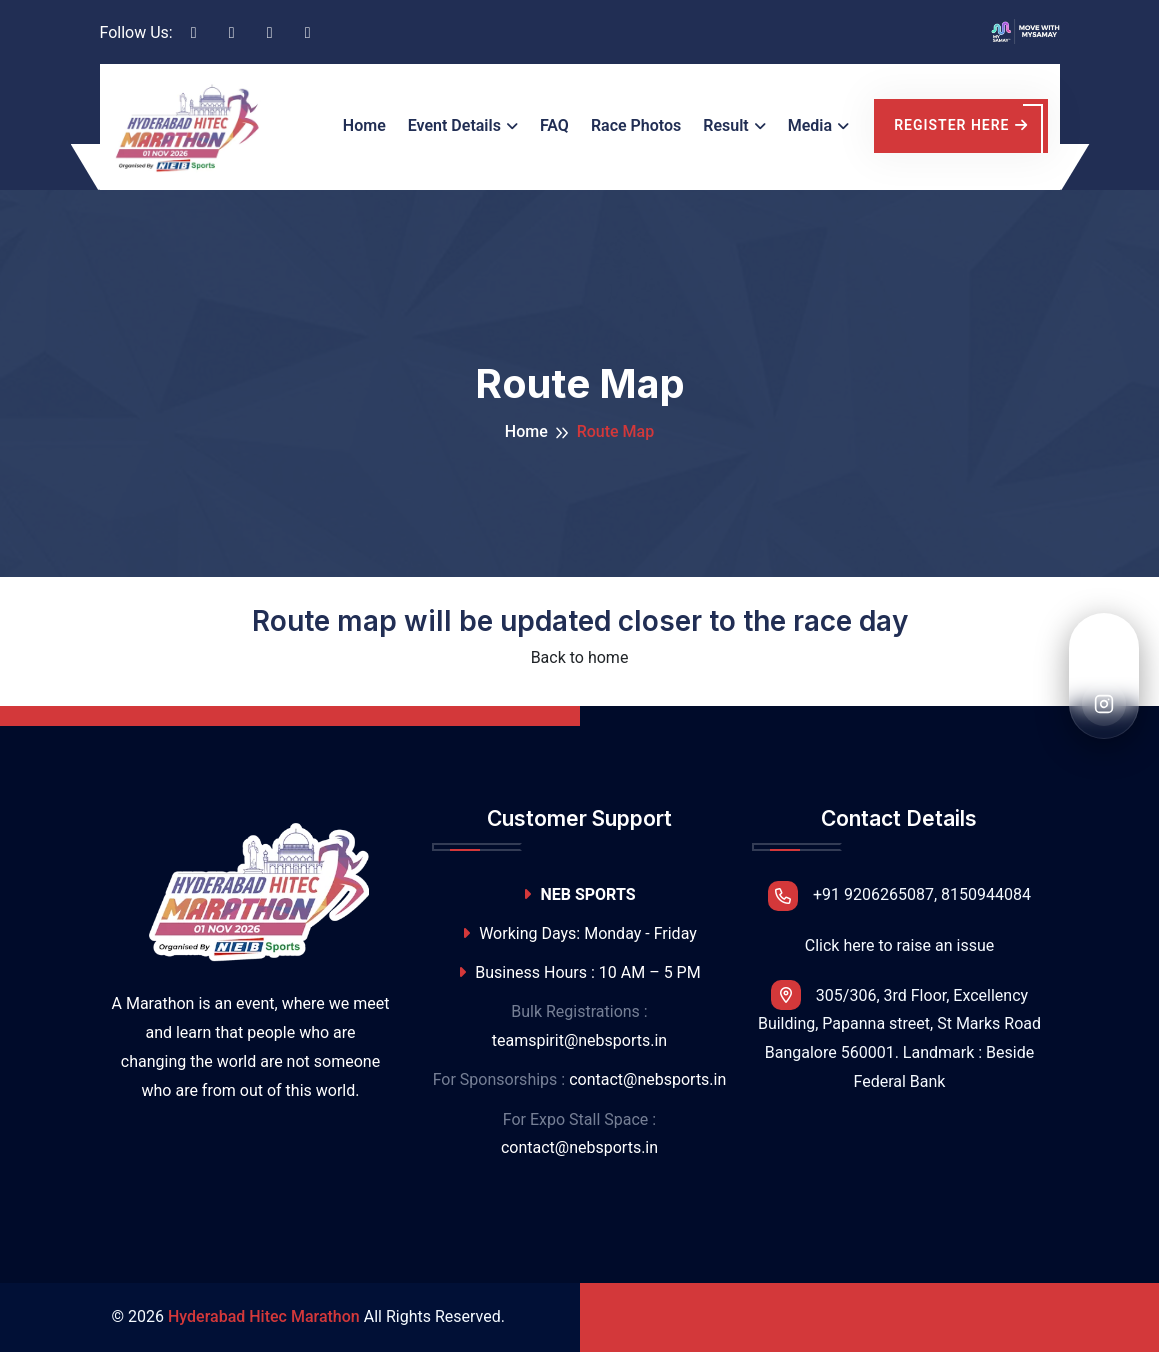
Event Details (454, 125)
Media (810, 125)
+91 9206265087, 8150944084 (899, 896)
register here (960, 125)
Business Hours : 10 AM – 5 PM (579, 972)
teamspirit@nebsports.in (579, 1040)
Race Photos (636, 125)
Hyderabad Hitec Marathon (264, 1316)
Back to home (580, 657)
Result (725, 125)
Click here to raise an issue (899, 945)
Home (364, 125)
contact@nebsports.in (647, 1079)
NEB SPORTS (579, 894)
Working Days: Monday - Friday (579, 933)
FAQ (554, 125)
